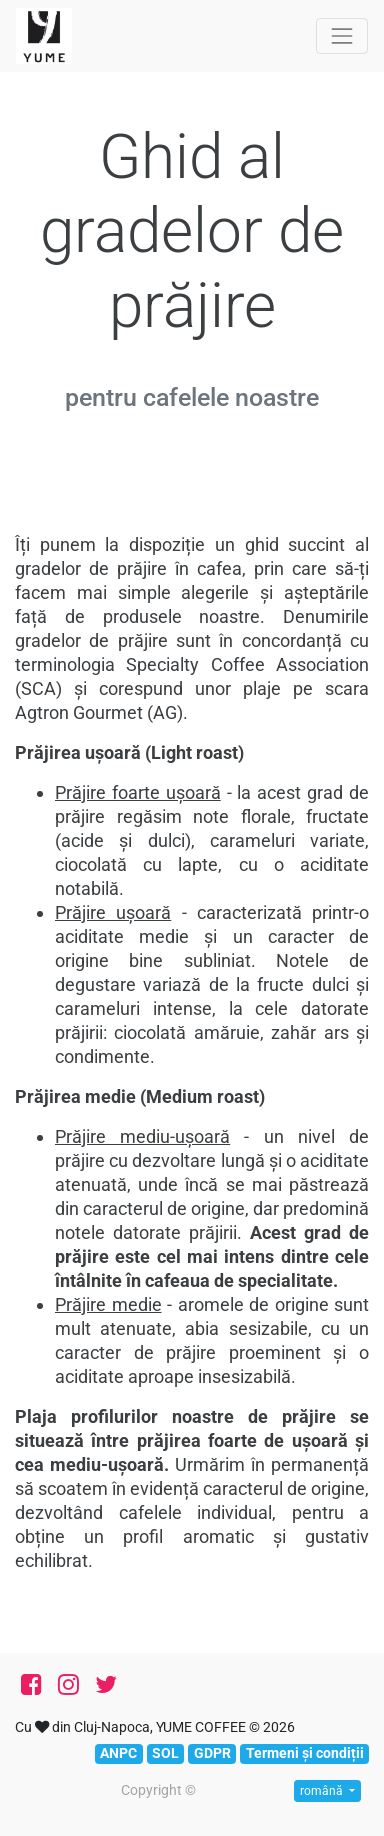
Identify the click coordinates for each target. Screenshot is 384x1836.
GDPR (212, 1753)
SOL (165, 1753)
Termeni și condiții (305, 1753)
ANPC (118, 1753)
